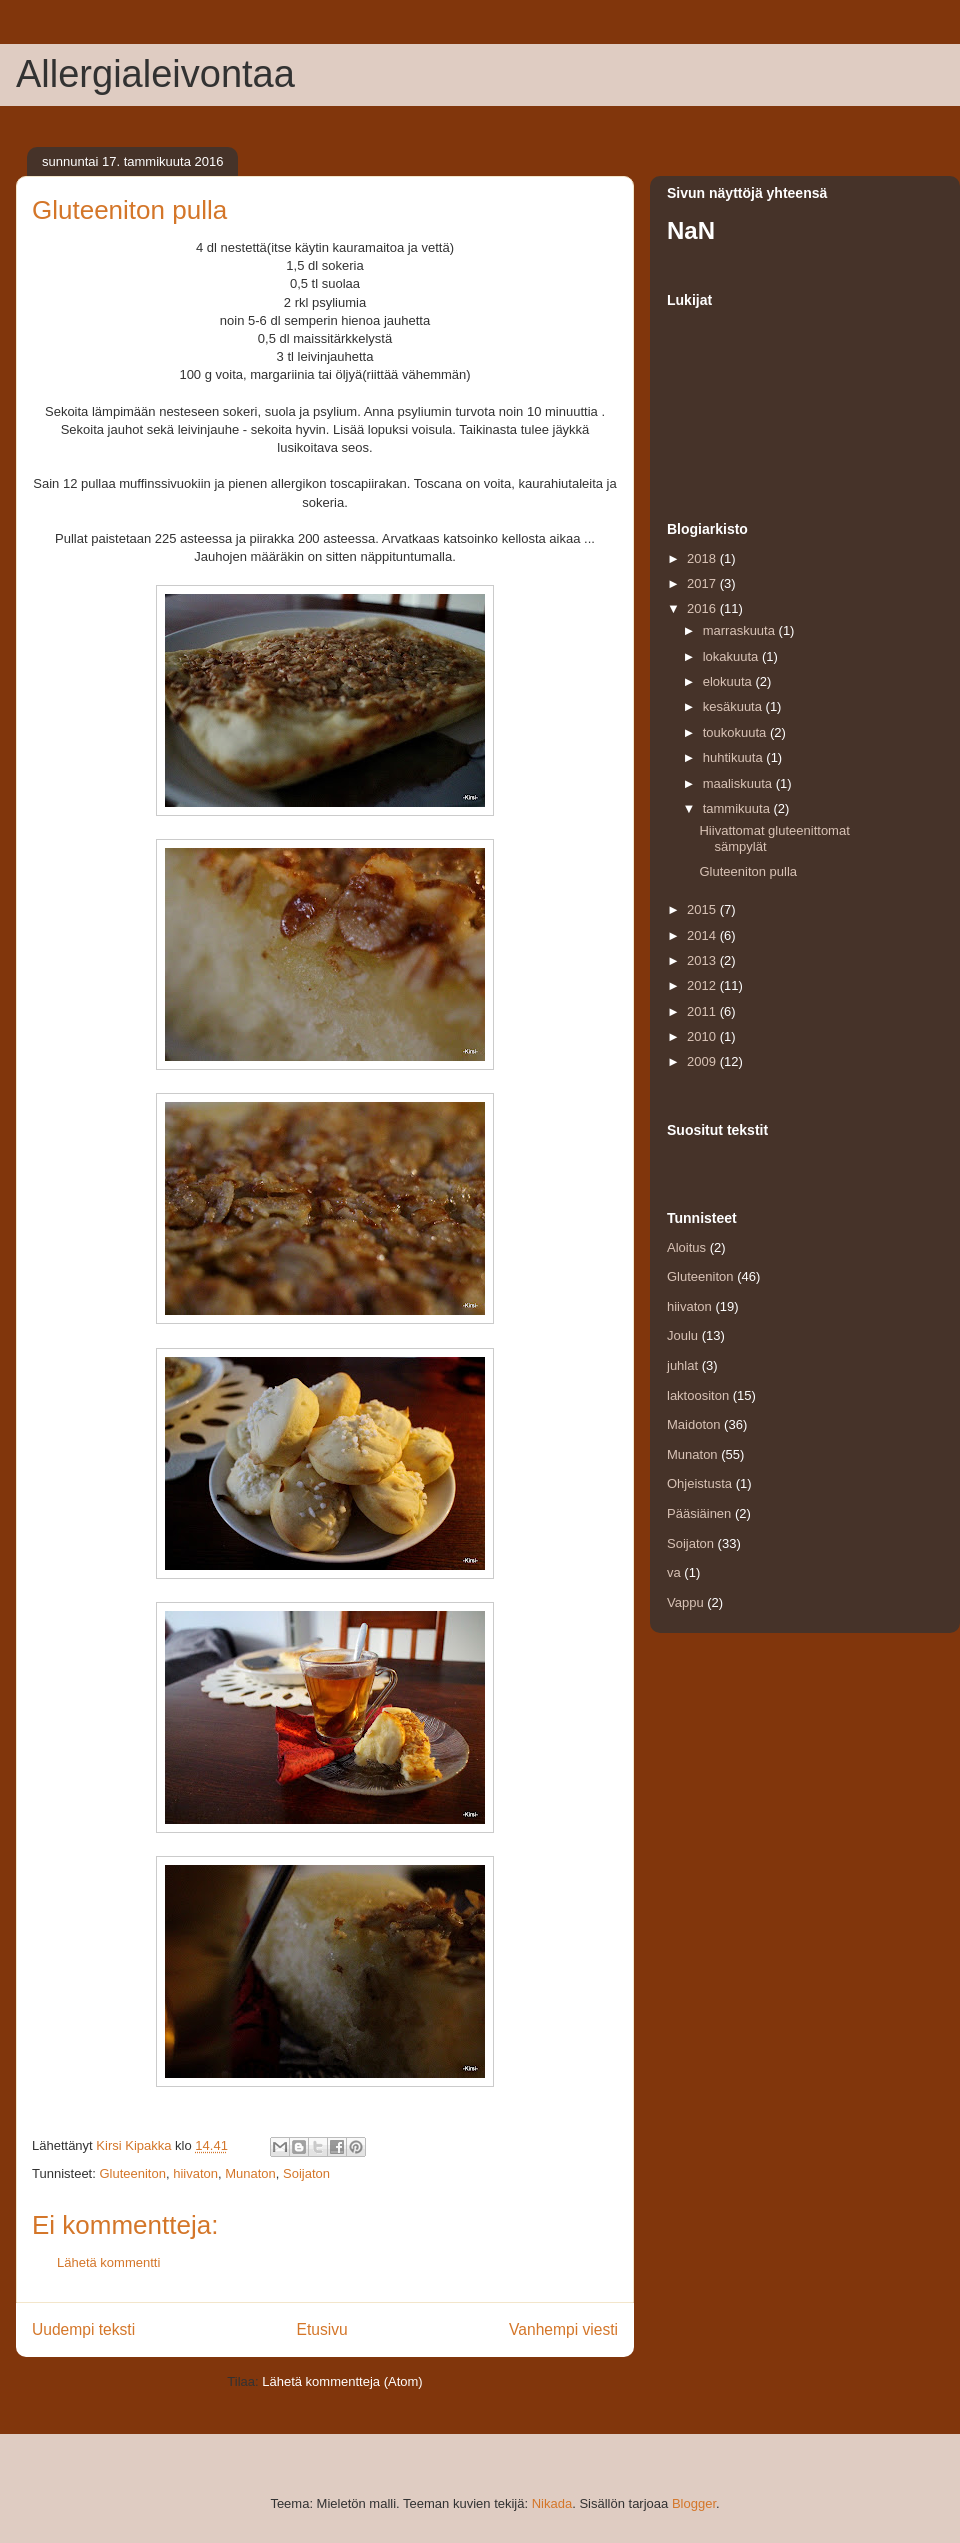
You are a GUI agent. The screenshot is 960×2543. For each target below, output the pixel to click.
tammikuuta (738, 808)
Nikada (552, 2503)
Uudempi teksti (83, 2329)
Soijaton (306, 2173)
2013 (703, 960)
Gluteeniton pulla (748, 871)
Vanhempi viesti (563, 2329)
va (674, 1572)
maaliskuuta (739, 783)
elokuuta (729, 681)
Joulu (682, 1335)
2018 (703, 558)
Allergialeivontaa (155, 74)
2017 (703, 583)
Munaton (250, 2173)
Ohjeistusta (699, 1483)
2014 (703, 935)
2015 (703, 909)
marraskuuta (741, 630)
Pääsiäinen (699, 1513)
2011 (703, 1011)
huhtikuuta (735, 757)
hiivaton (195, 2173)
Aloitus (686, 1247)
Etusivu (322, 2329)
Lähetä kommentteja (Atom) (342, 2381)
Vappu (685, 1602)
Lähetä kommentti (108, 2262)
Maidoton (693, 1424)
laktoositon (698, 1395)
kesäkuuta (734, 706)
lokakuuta (732, 656)
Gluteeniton (132, 2173)
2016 (703, 608)
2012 (703, 985)
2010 (703, 1036)
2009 (703, 1061)
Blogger (694, 2503)
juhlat (682, 1365)
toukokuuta (736, 732)
